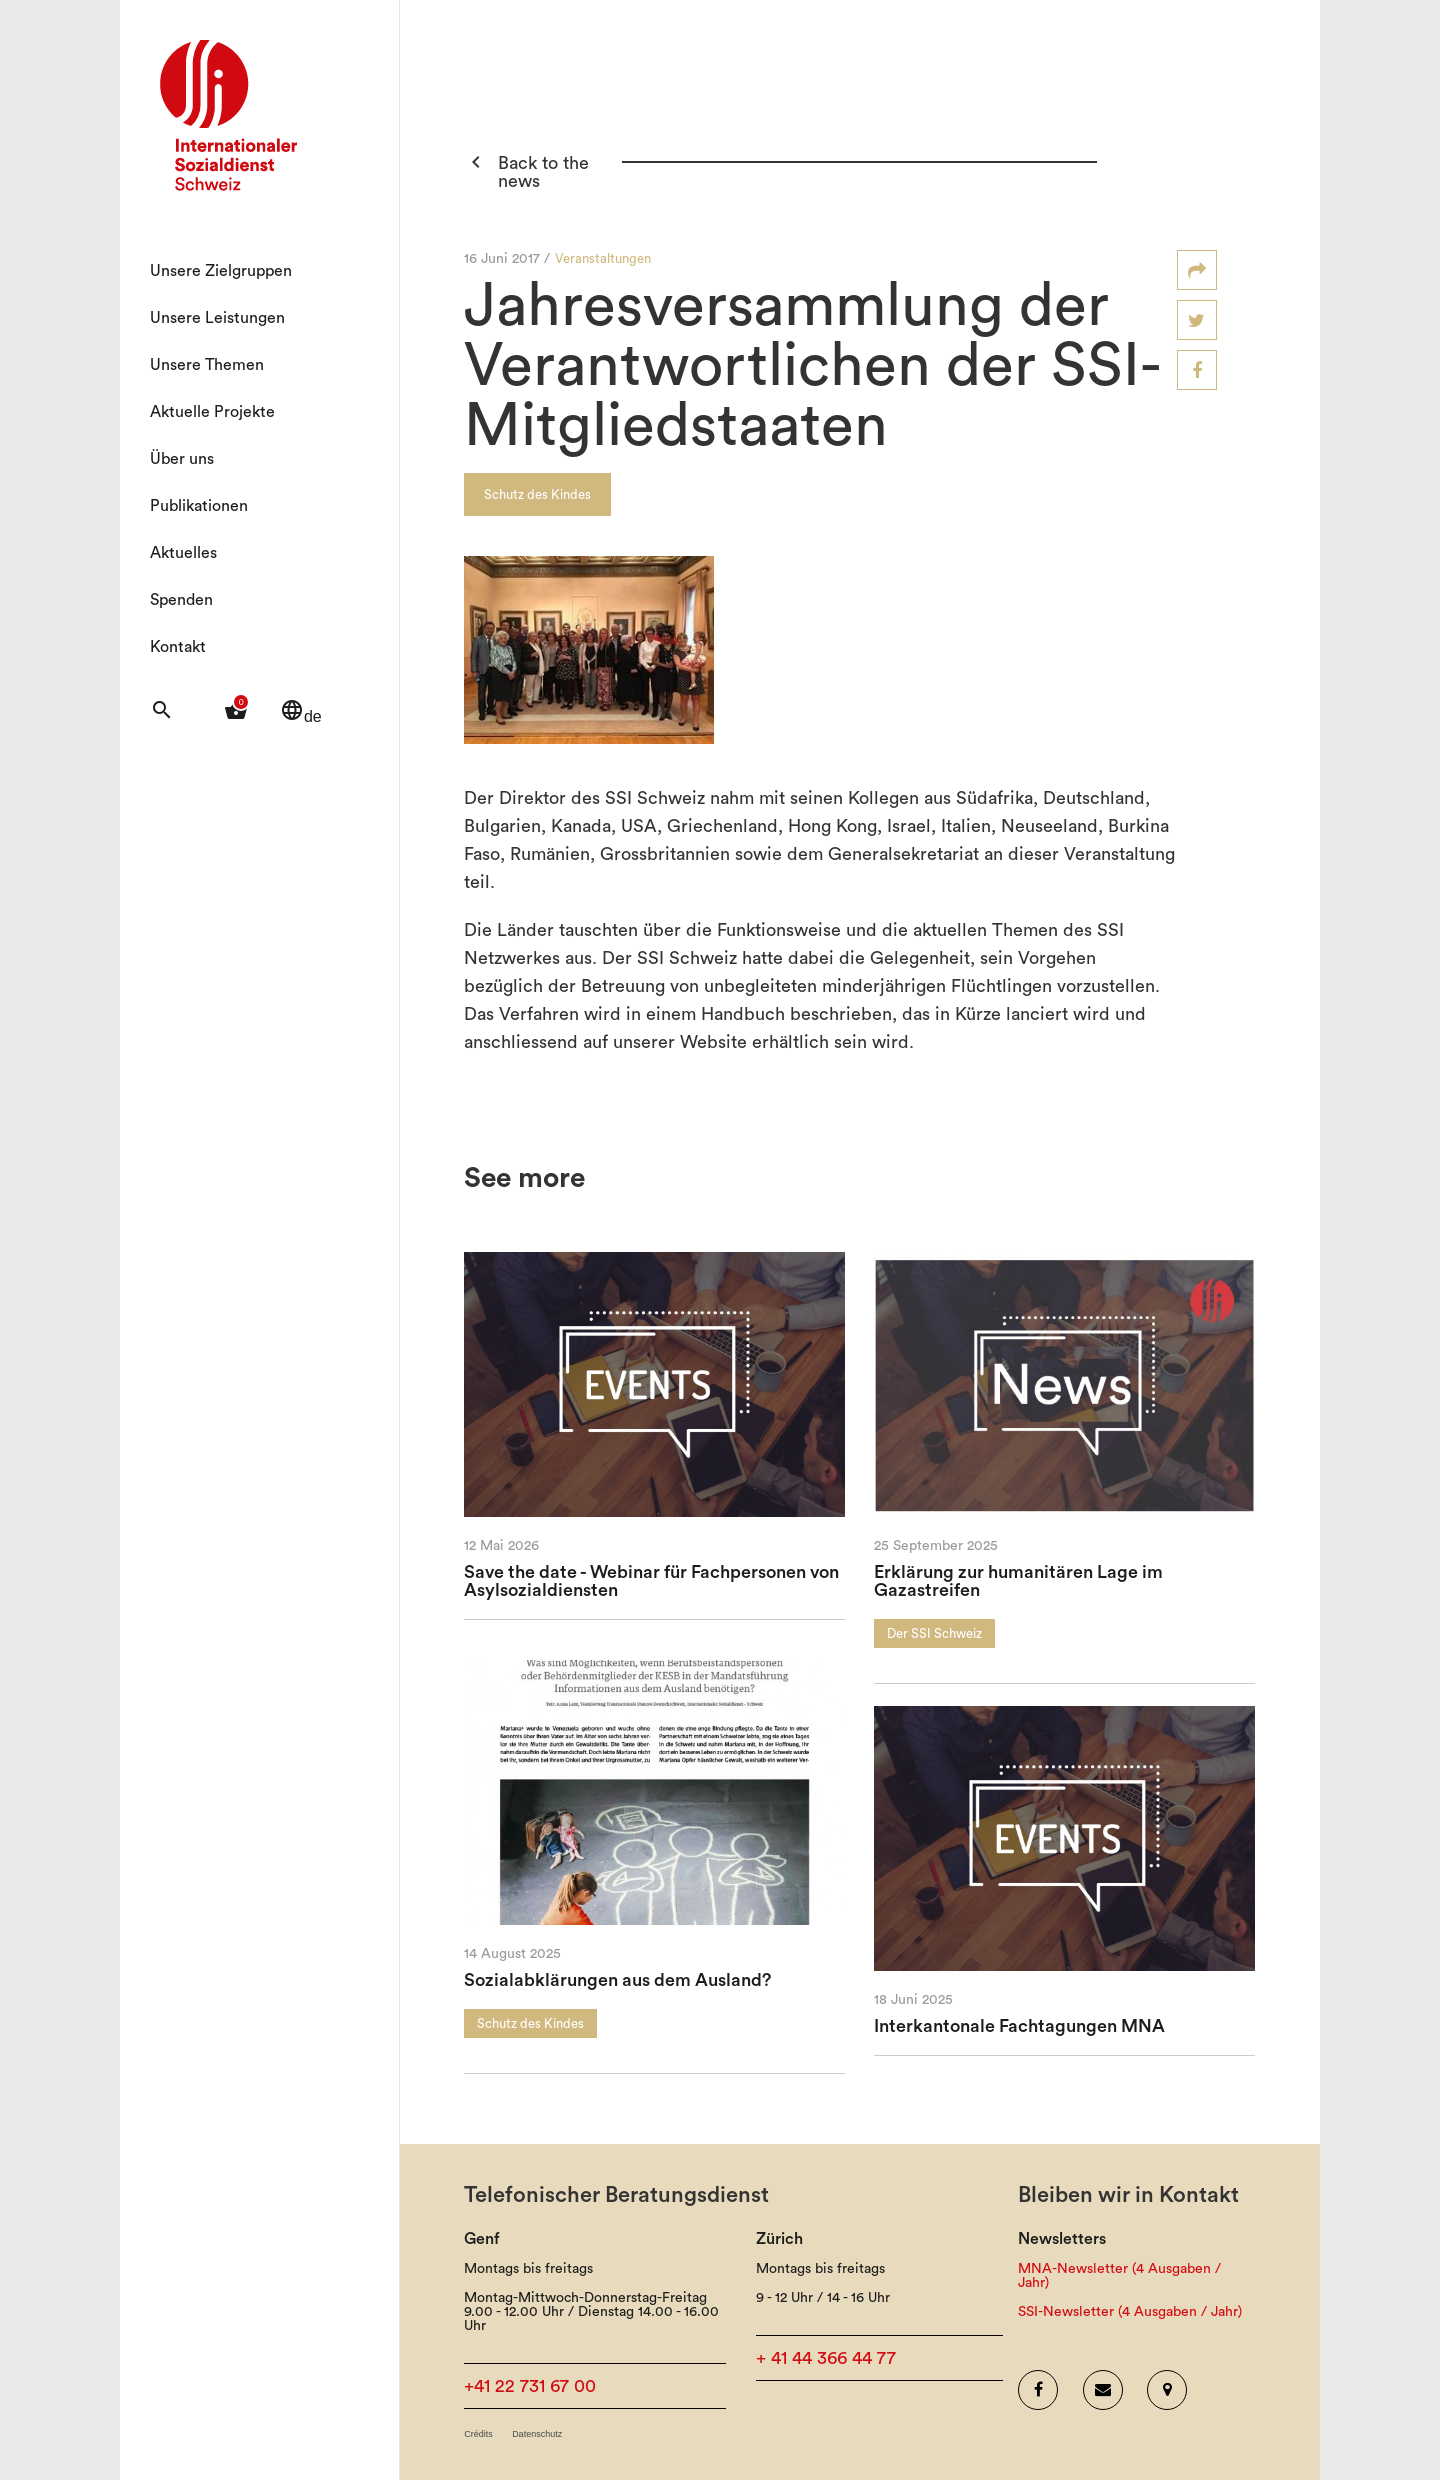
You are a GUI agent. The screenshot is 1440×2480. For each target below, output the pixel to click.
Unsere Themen (207, 365)
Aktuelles (183, 553)
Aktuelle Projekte (212, 412)
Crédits (478, 2434)
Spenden (181, 600)
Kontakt (178, 647)
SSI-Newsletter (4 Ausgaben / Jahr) (1130, 2312)
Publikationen (199, 506)
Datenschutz (537, 2434)
